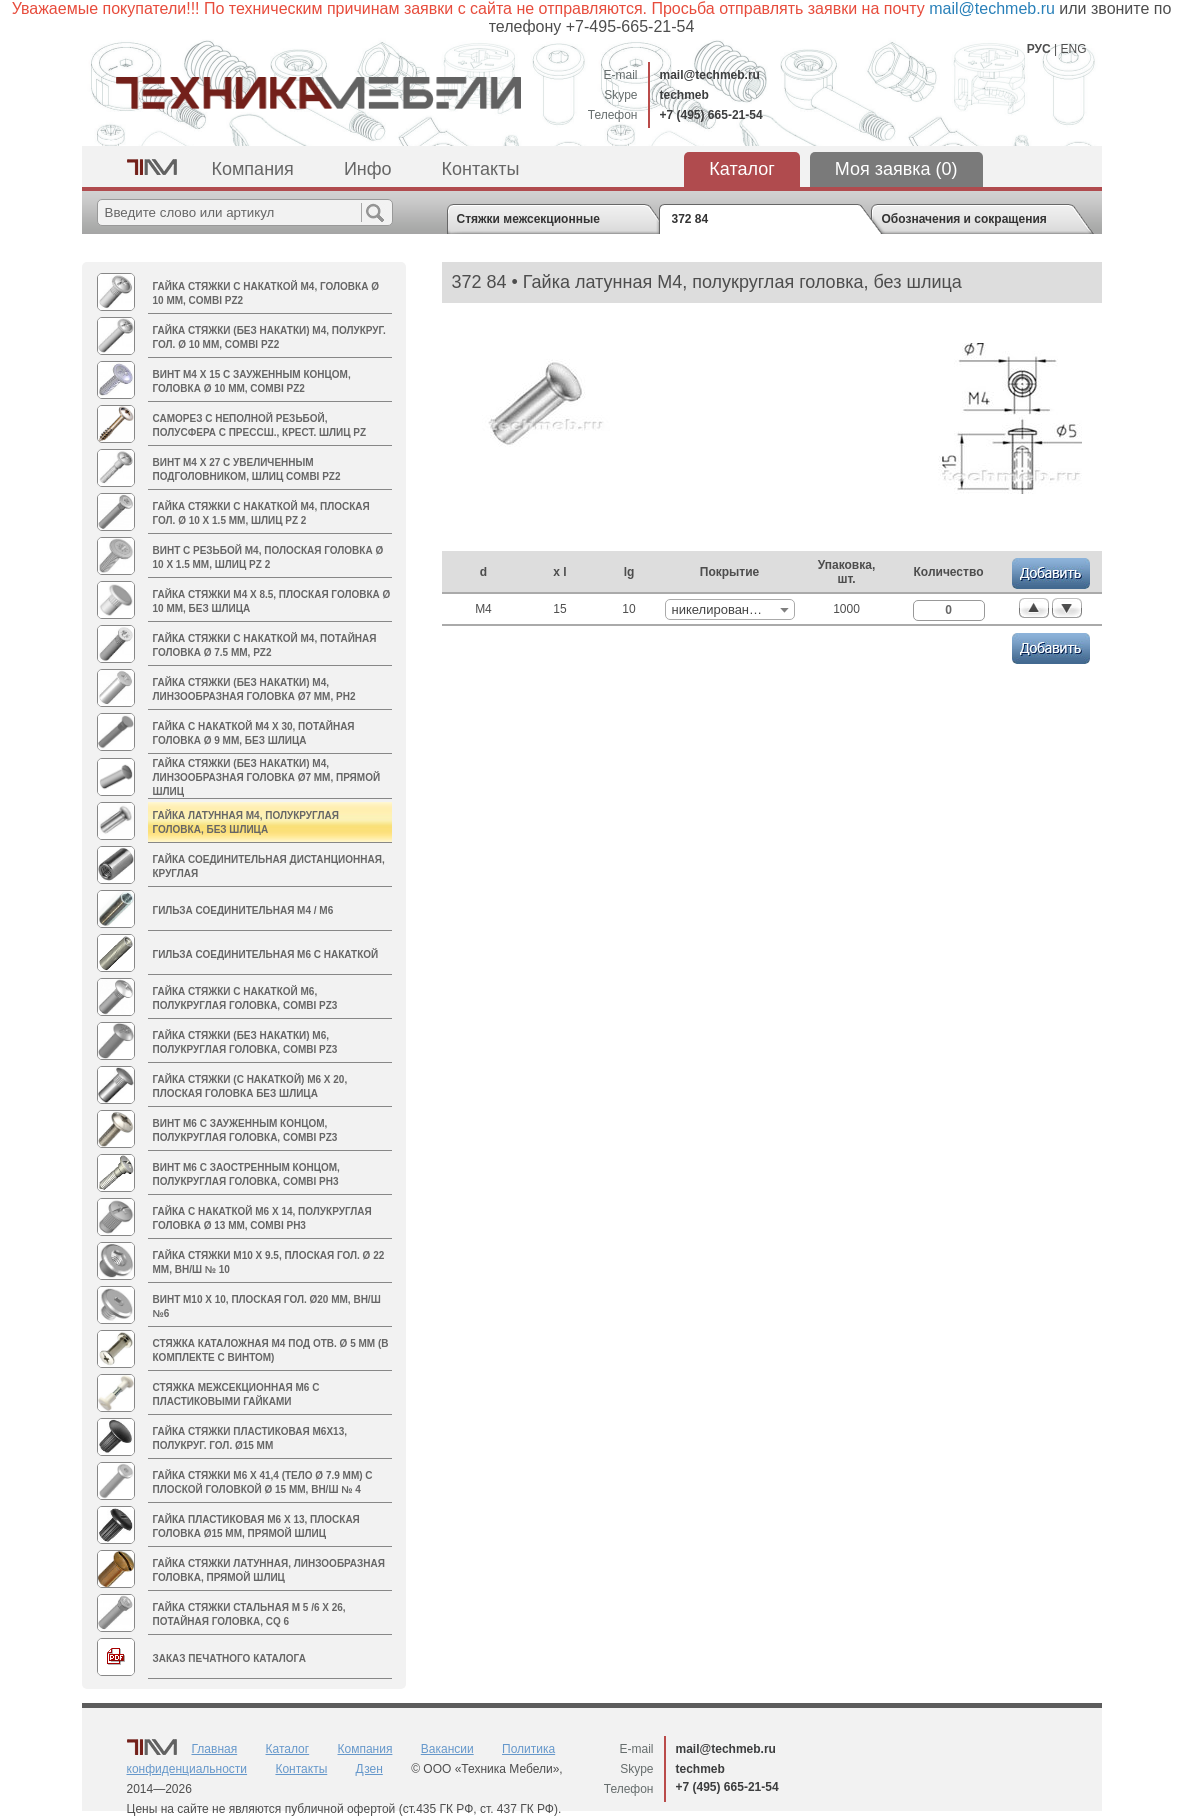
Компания (253, 169)
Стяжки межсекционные (528, 219)
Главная (215, 1749)
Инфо (368, 169)
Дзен (369, 1769)
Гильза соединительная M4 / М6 (243, 910)
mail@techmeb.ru (710, 75)
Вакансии (447, 1749)
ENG (1073, 49)
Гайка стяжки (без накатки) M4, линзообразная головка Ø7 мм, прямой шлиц (267, 777)
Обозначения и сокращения (964, 219)
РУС (1039, 49)
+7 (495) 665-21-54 (711, 115)
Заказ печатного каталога (229, 1658)
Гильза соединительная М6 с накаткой (266, 954)
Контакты (481, 169)
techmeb (684, 95)
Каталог (741, 169)
